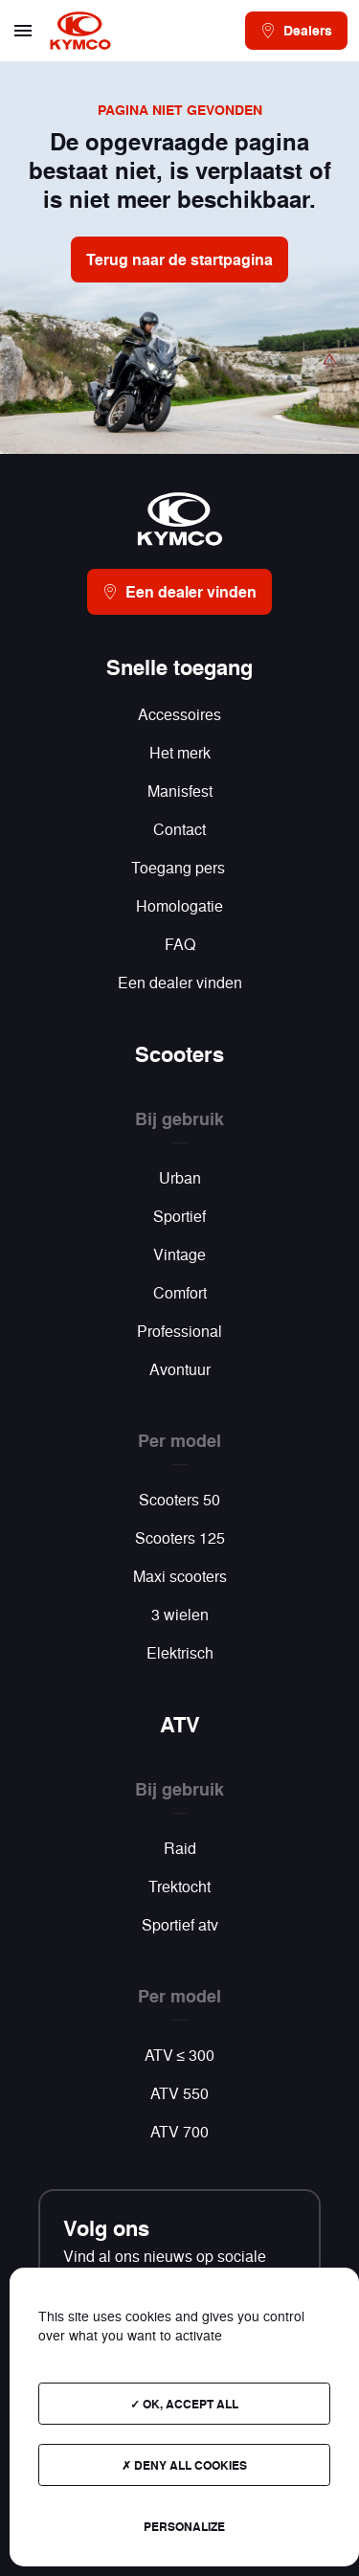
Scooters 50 (179, 1499)
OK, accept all (184, 2403)
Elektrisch (179, 1652)
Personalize (184, 2526)
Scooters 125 (180, 1537)
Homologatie (179, 905)
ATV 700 (179, 2131)
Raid (180, 1848)
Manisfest (180, 791)
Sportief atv (180, 1924)
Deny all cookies (184, 2465)
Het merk (180, 752)
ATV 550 (179, 2093)
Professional (179, 1331)
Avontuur (180, 1369)
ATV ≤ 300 (180, 2055)
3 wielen (180, 1614)
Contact (179, 829)
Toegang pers (180, 867)
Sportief (179, 1216)
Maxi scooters (180, 1576)
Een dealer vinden (180, 982)
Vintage (179, 1254)
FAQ (180, 944)
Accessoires (179, 714)
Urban (180, 1177)
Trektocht (179, 1886)
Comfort (180, 1292)
